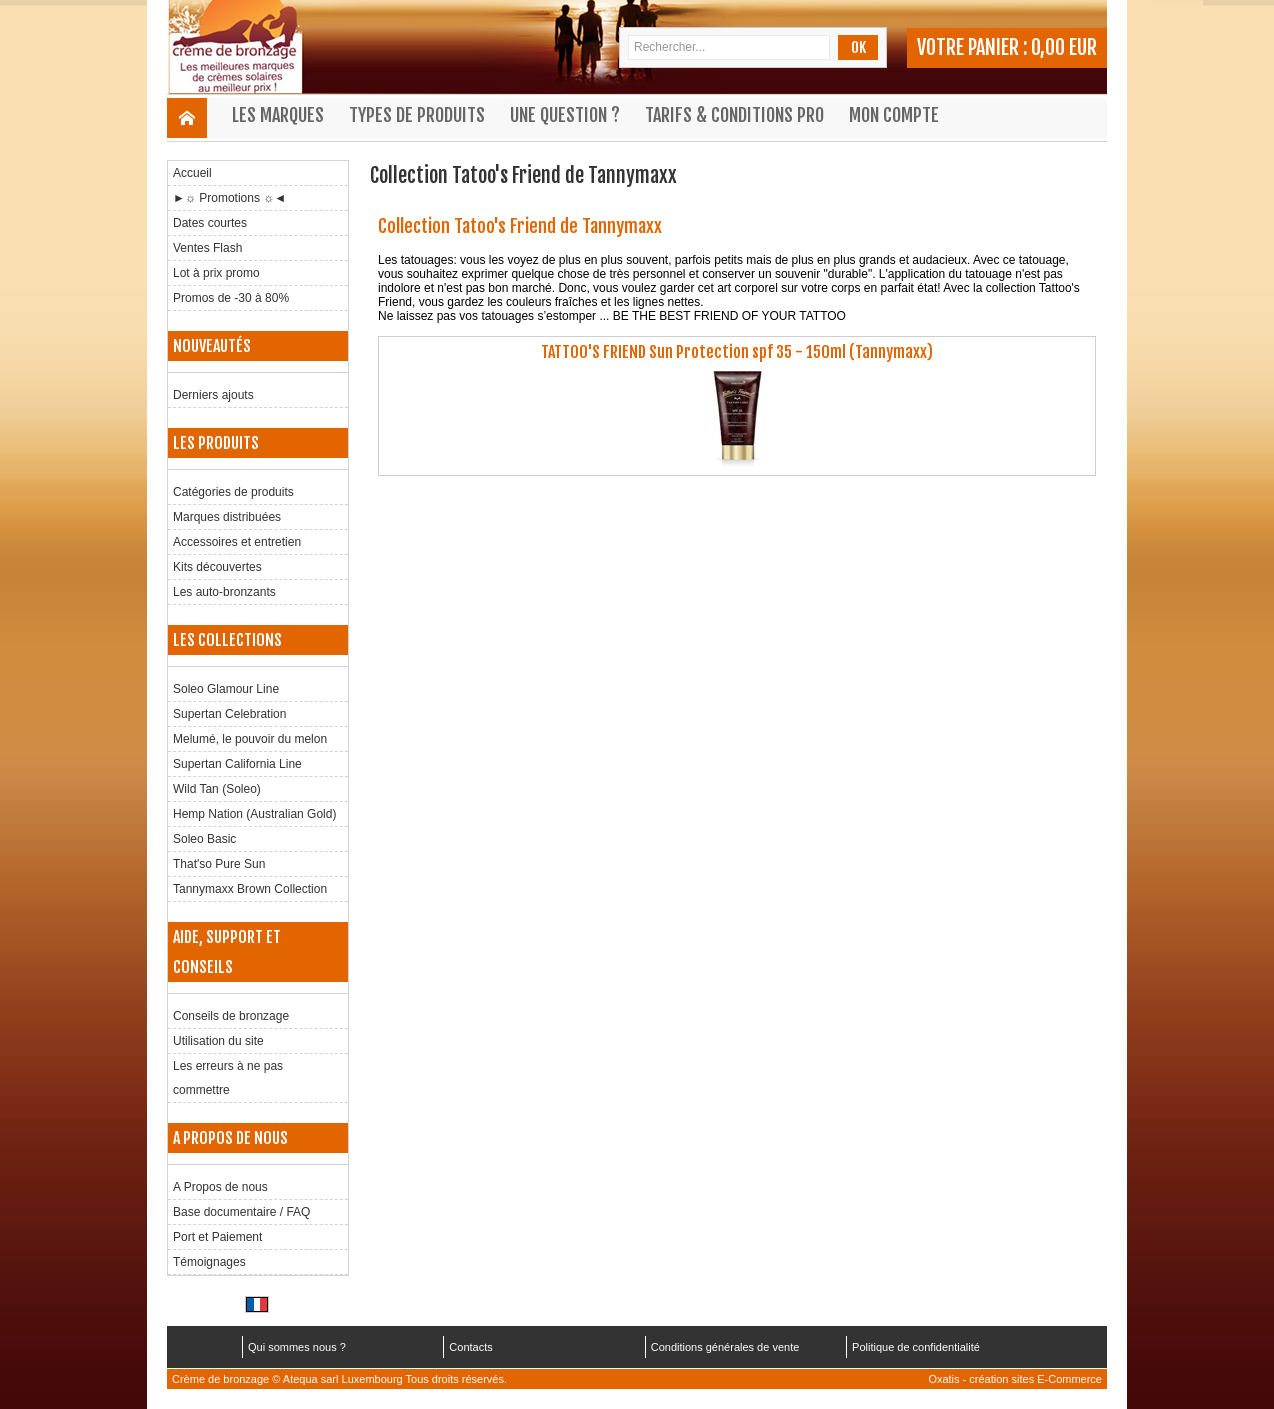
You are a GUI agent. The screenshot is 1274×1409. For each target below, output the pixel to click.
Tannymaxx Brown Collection (250, 889)
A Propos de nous (220, 1187)
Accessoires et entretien (237, 542)
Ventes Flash (207, 248)
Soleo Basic (204, 839)
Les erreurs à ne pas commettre (228, 1078)
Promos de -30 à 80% (231, 298)
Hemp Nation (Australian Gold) (254, 814)
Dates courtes (210, 223)
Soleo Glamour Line (226, 689)
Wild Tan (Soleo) (217, 789)
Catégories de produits (233, 492)
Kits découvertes (217, 567)
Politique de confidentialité (916, 1347)
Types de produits (417, 115)
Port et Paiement (217, 1237)
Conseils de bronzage (231, 1016)
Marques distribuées (227, 517)
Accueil (192, 173)
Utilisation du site (218, 1041)
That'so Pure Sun (219, 864)
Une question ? (565, 115)
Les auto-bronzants (224, 592)
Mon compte (894, 115)
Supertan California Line (237, 764)
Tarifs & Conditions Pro (734, 115)
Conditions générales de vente (725, 1347)
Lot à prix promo (216, 273)
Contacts (470, 1347)
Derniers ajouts (213, 395)
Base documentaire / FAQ (241, 1212)
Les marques (278, 115)
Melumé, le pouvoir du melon (250, 739)
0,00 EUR (1064, 47)
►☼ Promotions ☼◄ (229, 198)
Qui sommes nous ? (297, 1347)
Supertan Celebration (229, 714)
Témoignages (209, 1262)
